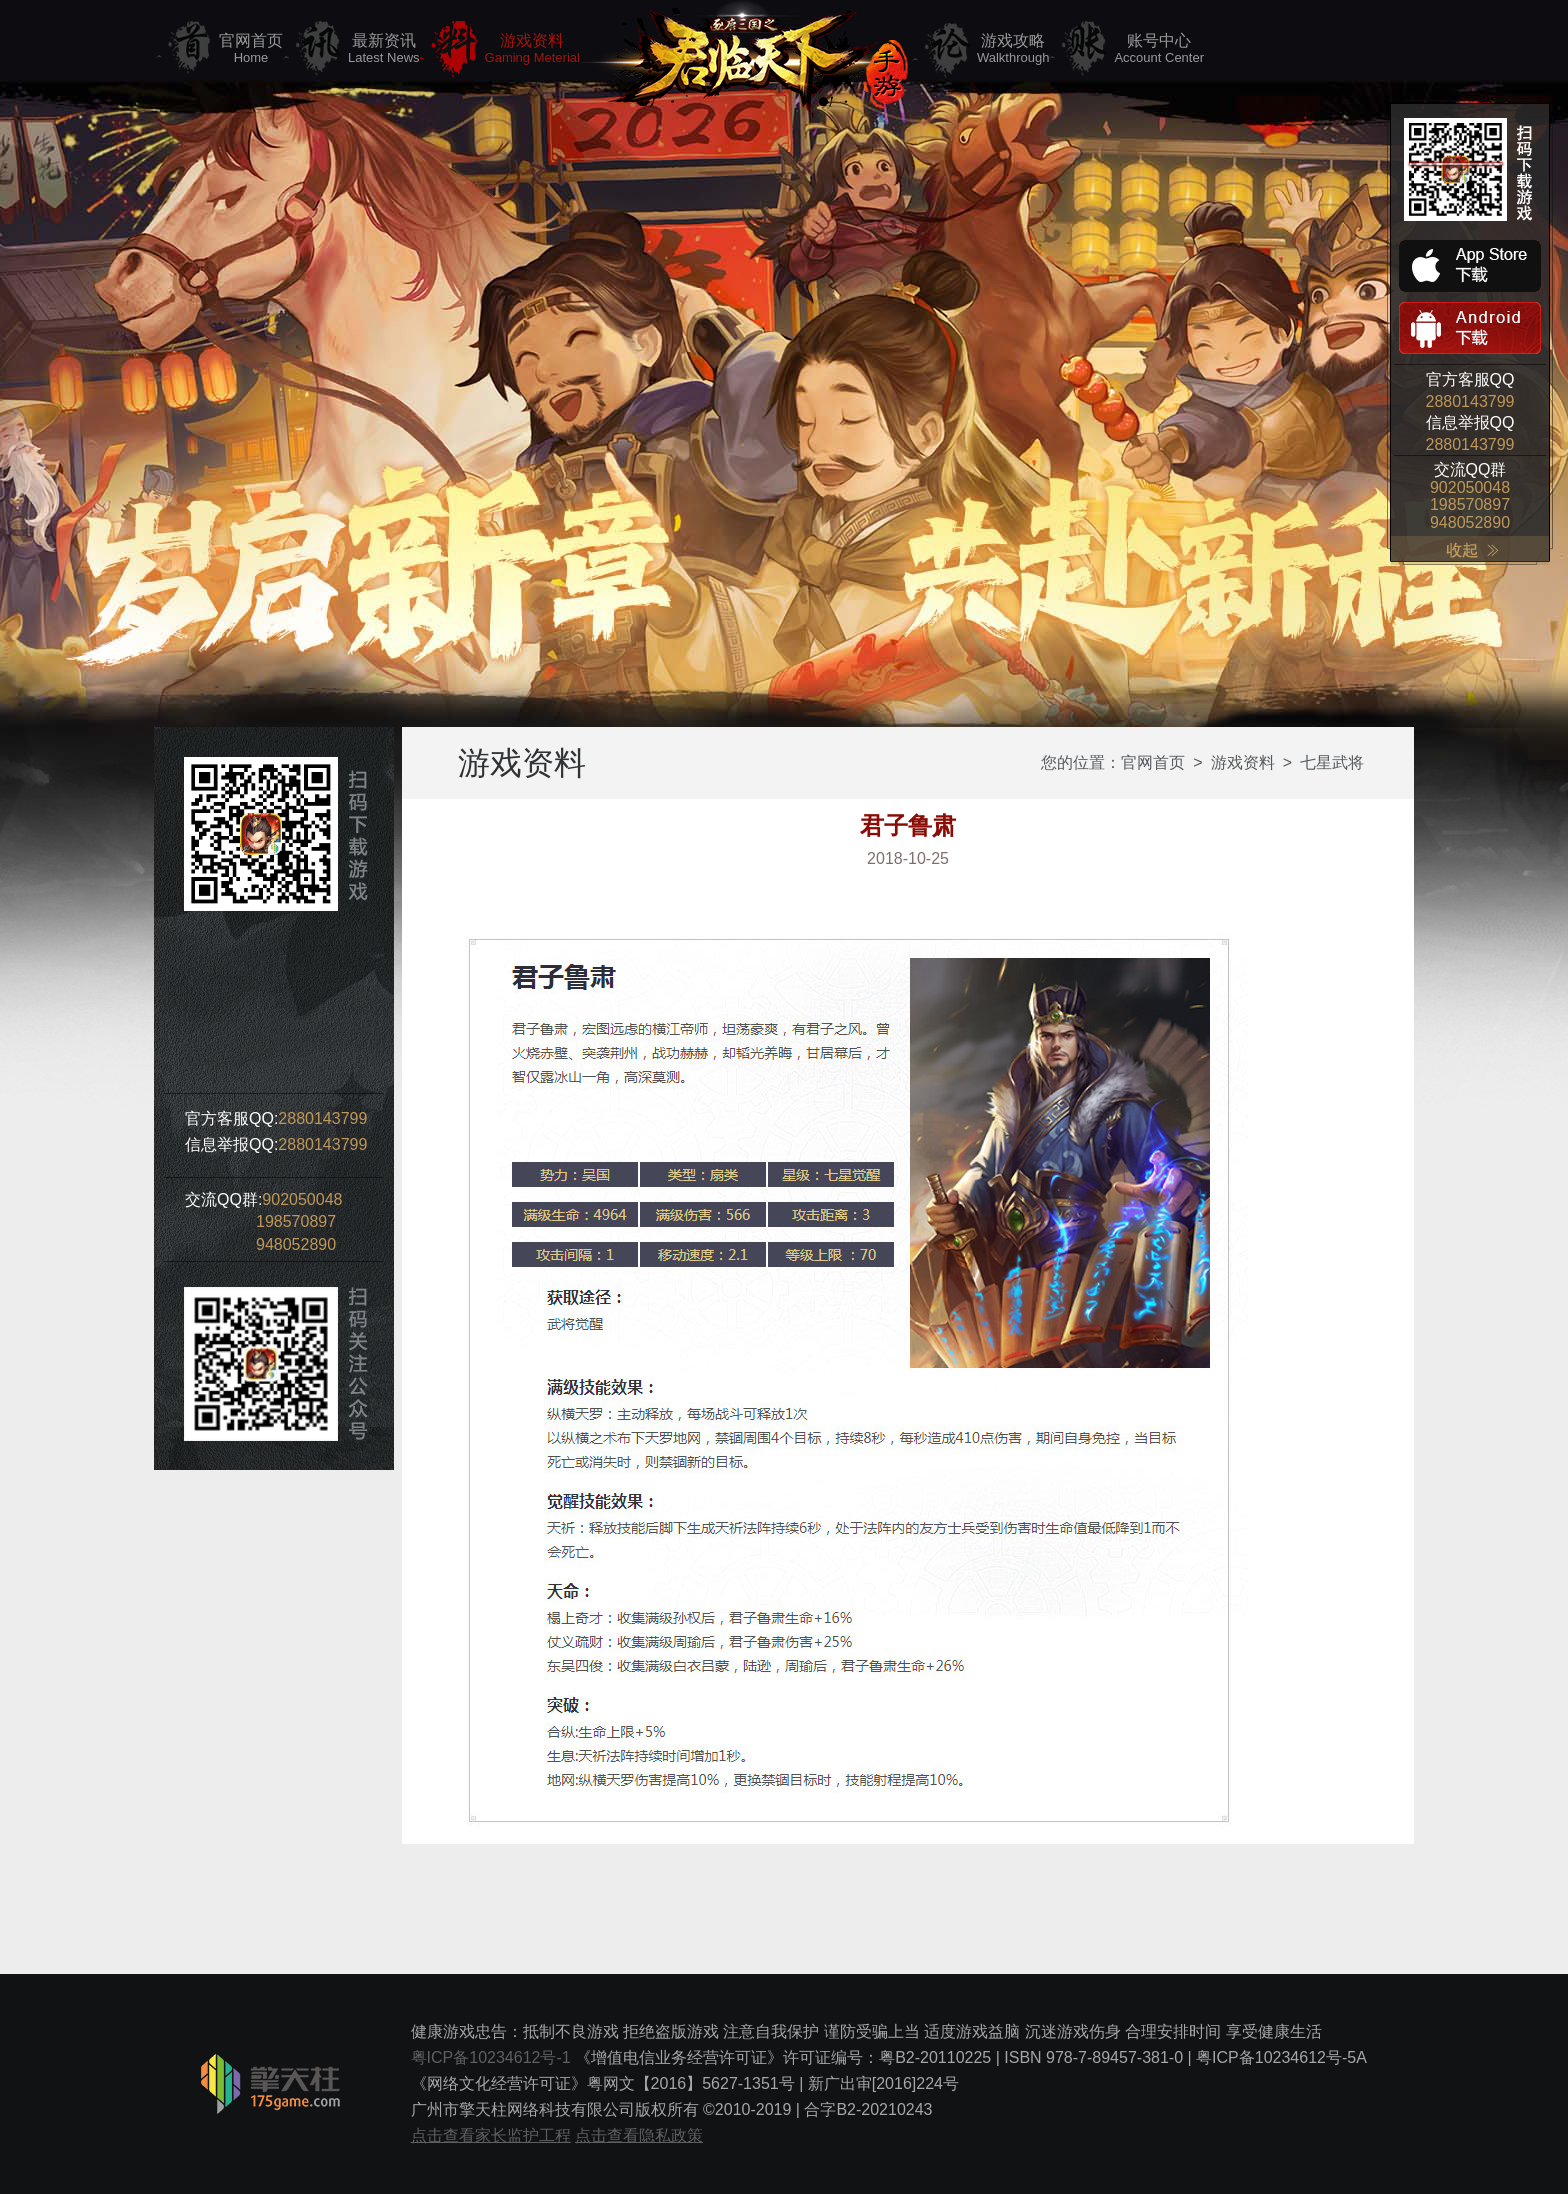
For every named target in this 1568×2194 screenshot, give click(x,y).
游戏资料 (532, 49)
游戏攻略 (1013, 49)
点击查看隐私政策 (639, 2135)
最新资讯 (384, 49)
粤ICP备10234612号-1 (491, 2057)
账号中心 (1159, 49)
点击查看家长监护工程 (491, 2135)
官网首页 (251, 49)
